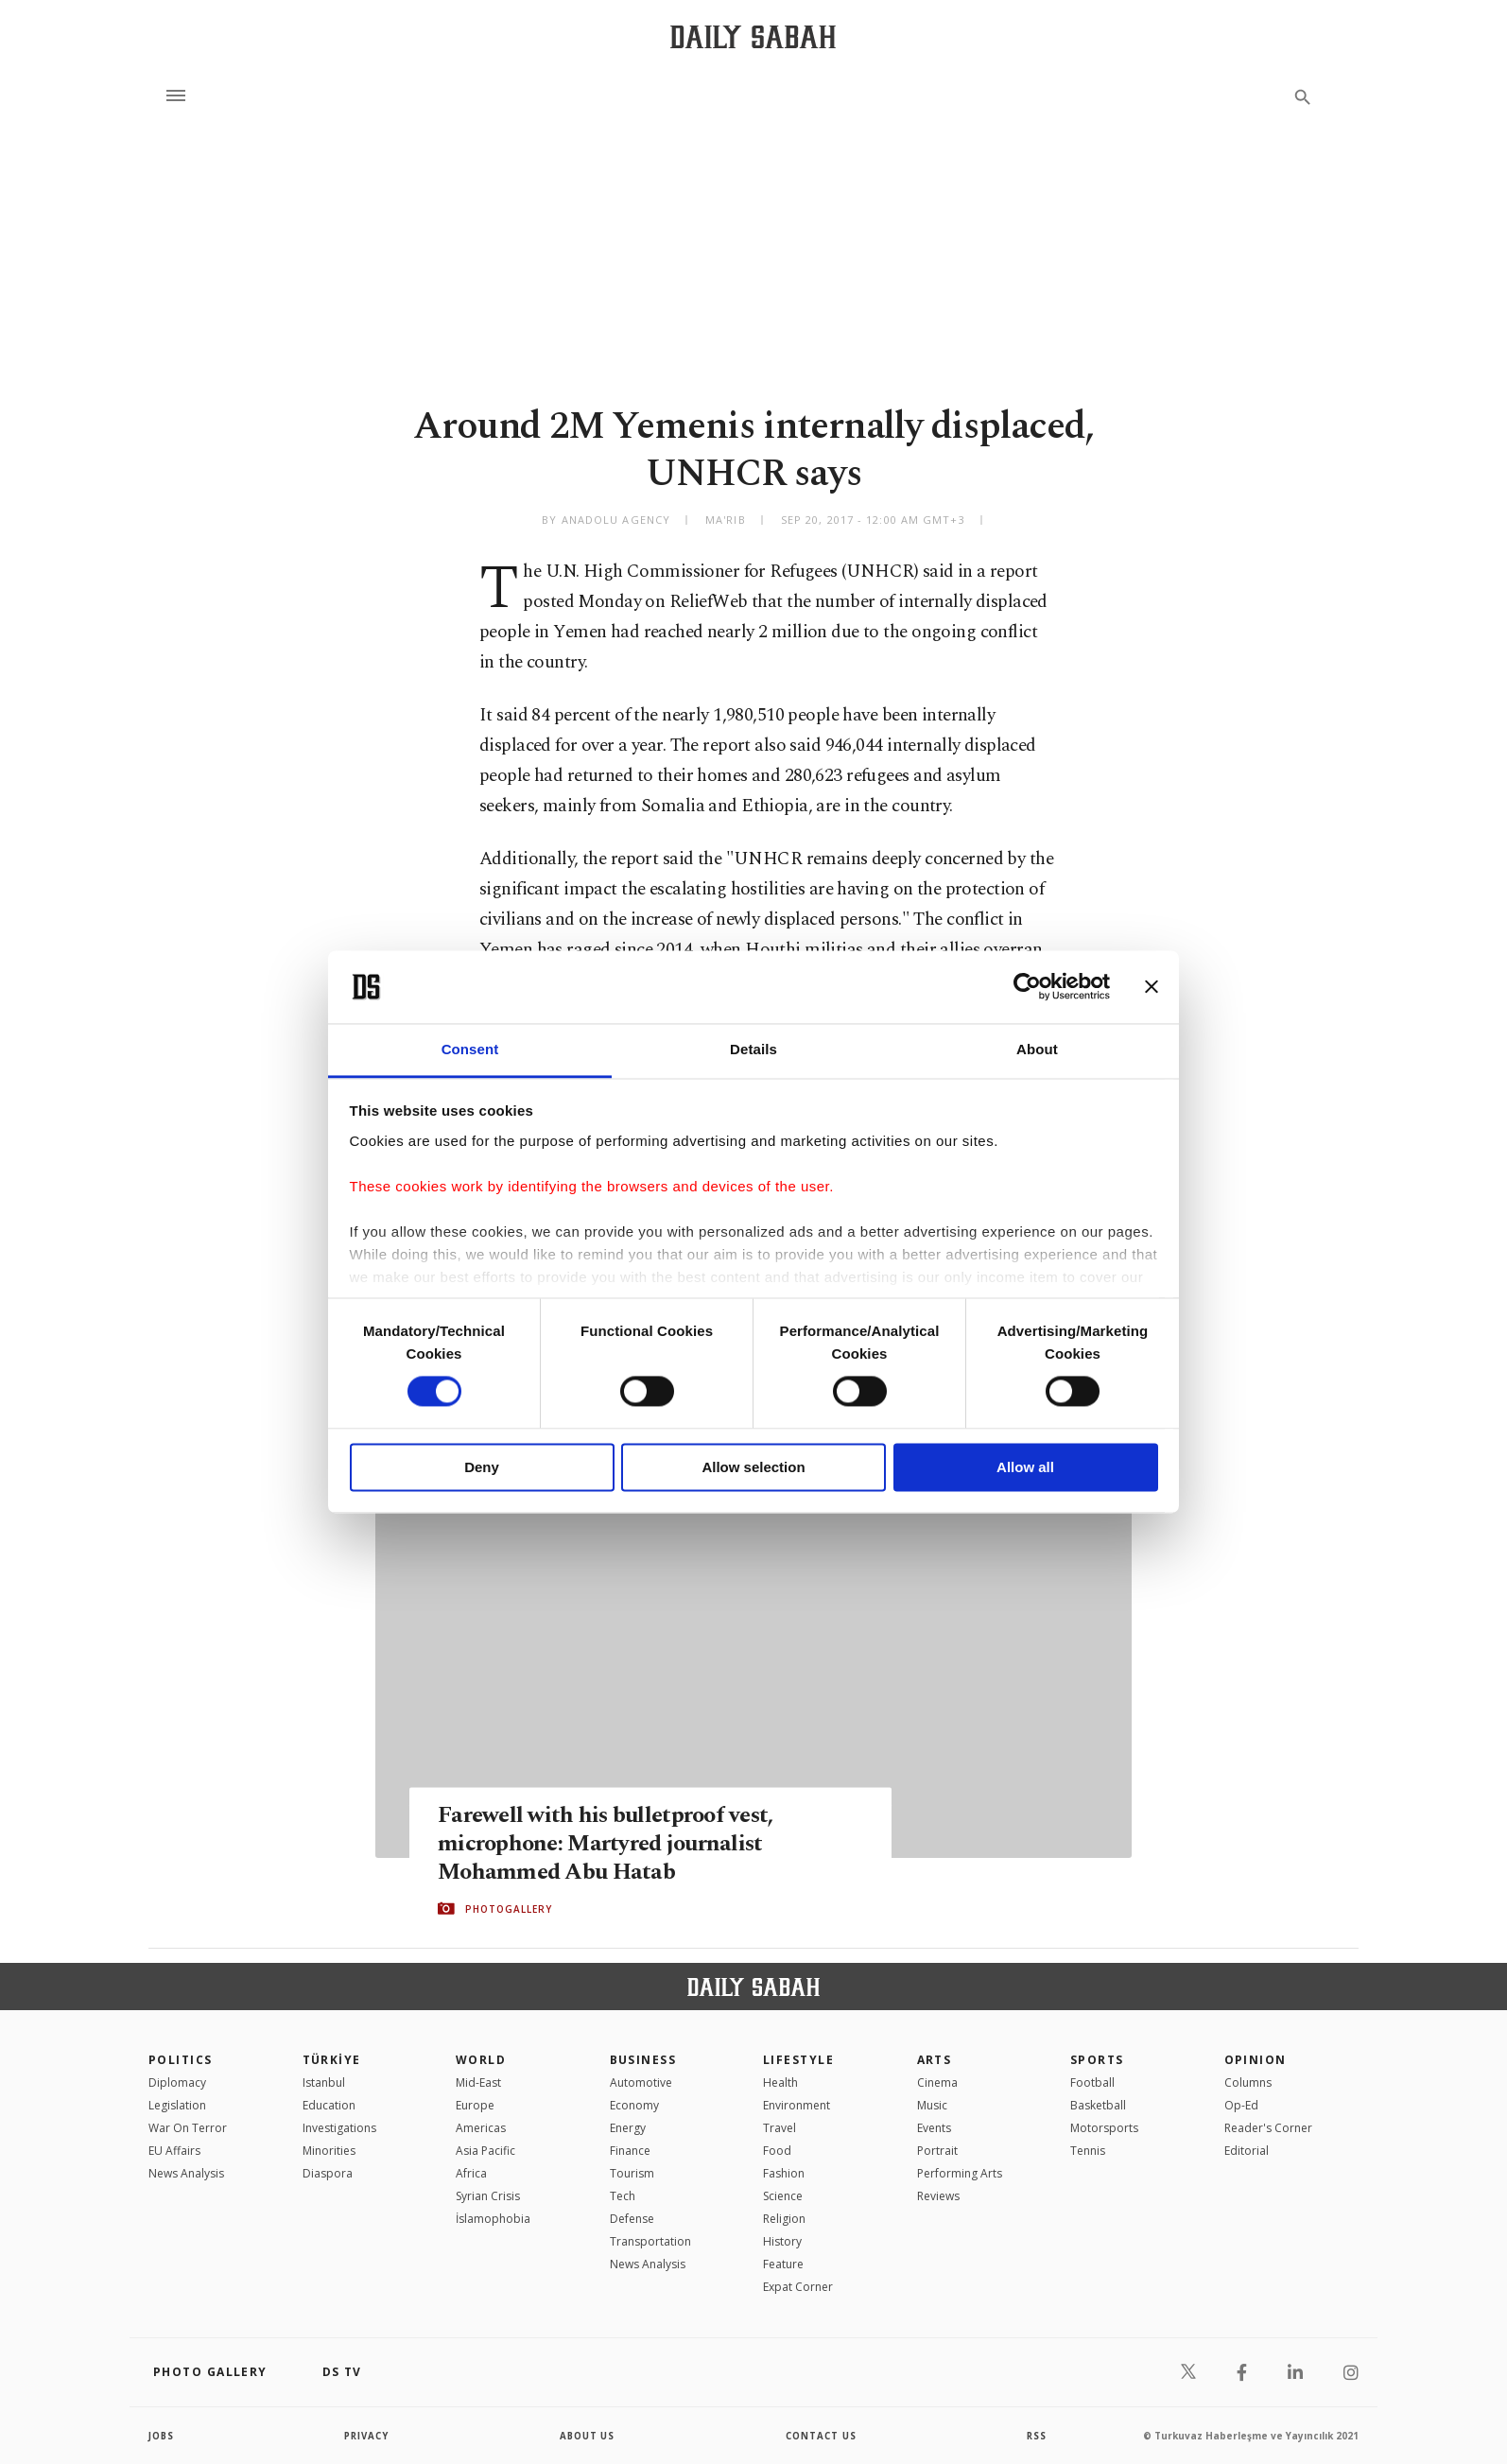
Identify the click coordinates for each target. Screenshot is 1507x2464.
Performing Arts (959, 2173)
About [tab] (1037, 1049)
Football (1092, 2082)
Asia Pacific (485, 2151)
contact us (822, 2435)
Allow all (1025, 1467)
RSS (1036, 2435)
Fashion (784, 2173)
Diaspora (328, 2173)
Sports (1097, 2060)
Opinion (1255, 2060)
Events (934, 2128)
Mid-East (478, 2082)
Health (780, 2082)
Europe (475, 2105)
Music (932, 2105)
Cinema (937, 2082)
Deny (481, 1467)
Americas (481, 2128)
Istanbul (324, 2082)
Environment (796, 2105)
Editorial (1246, 2151)
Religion (784, 2219)
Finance (630, 2151)
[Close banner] (1151, 987)
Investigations (339, 2128)
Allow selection (753, 1467)
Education (329, 2105)
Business (643, 2060)
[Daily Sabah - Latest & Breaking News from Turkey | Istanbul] (753, 36)
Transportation (650, 2241)
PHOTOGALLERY (508, 1909)
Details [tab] (753, 1049)
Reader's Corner (1268, 2128)
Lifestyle (798, 2060)
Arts (934, 2060)
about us (587, 2435)
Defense (632, 2219)
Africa (471, 2173)
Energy (628, 2128)
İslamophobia (493, 2219)
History (782, 2241)
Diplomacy (177, 2082)
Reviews (938, 2196)
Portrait (937, 2151)
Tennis (1087, 2151)
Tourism (632, 2173)
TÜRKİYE (332, 2060)
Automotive (641, 2082)
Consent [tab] (470, 1049)
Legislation (177, 2105)
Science (783, 2196)
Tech (622, 2196)
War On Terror (187, 2128)
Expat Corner (798, 2287)
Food (777, 2151)
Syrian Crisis (488, 2196)
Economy (634, 2105)
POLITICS (180, 2060)
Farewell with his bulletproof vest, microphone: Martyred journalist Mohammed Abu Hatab (610, 1842)
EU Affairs (174, 2151)
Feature (783, 2264)
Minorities (329, 2151)
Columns (1248, 2082)
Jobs (162, 2435)
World (481, 2060)
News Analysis (186, 2173)
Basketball (1098, 2105)
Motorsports (1104, 2128)
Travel (779, 2128)
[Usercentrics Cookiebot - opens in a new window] (1027, 987)
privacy (367, 2435)
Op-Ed (1241, 2105)
